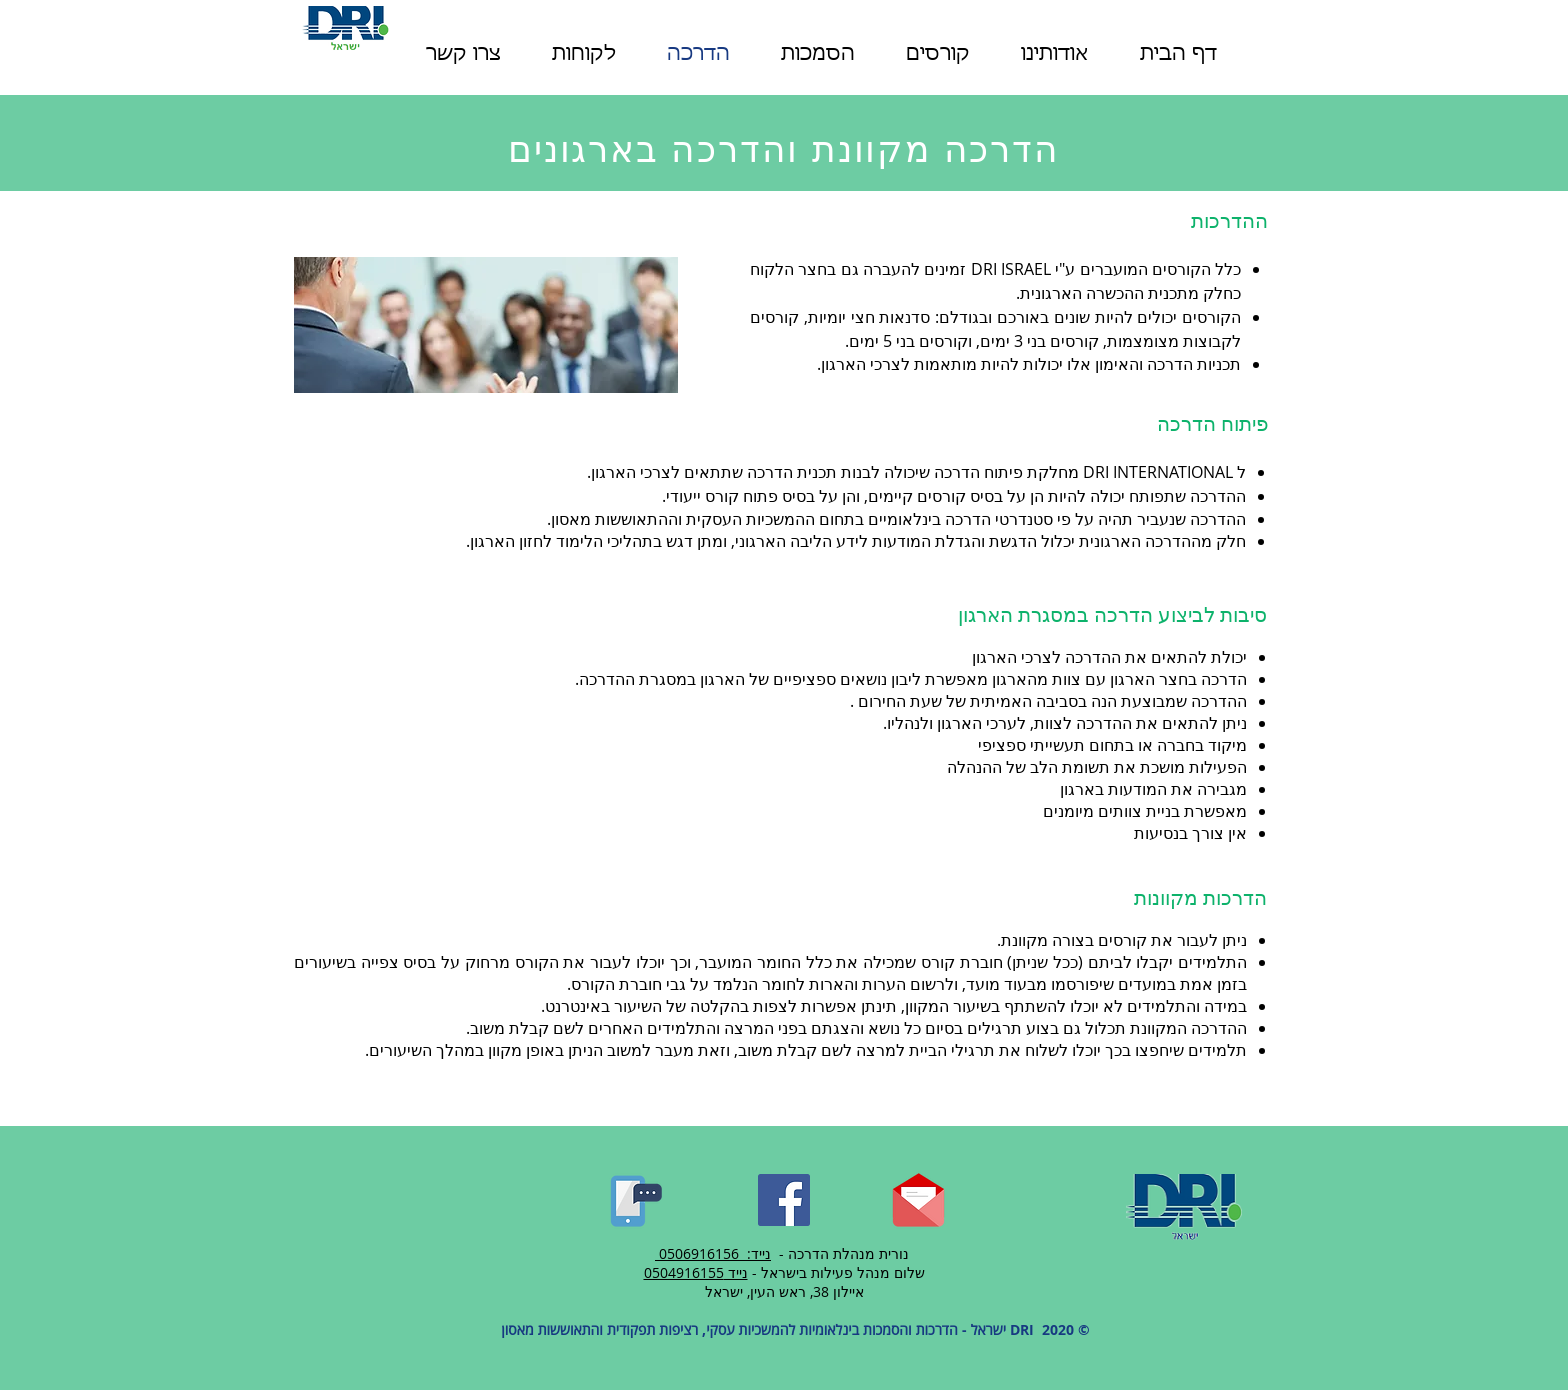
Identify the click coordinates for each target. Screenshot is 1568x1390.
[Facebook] (784, 1200)
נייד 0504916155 (696, 1272)
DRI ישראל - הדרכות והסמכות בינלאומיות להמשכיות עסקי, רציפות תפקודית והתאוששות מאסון (765, 1329)
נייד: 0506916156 (715, 1253)
